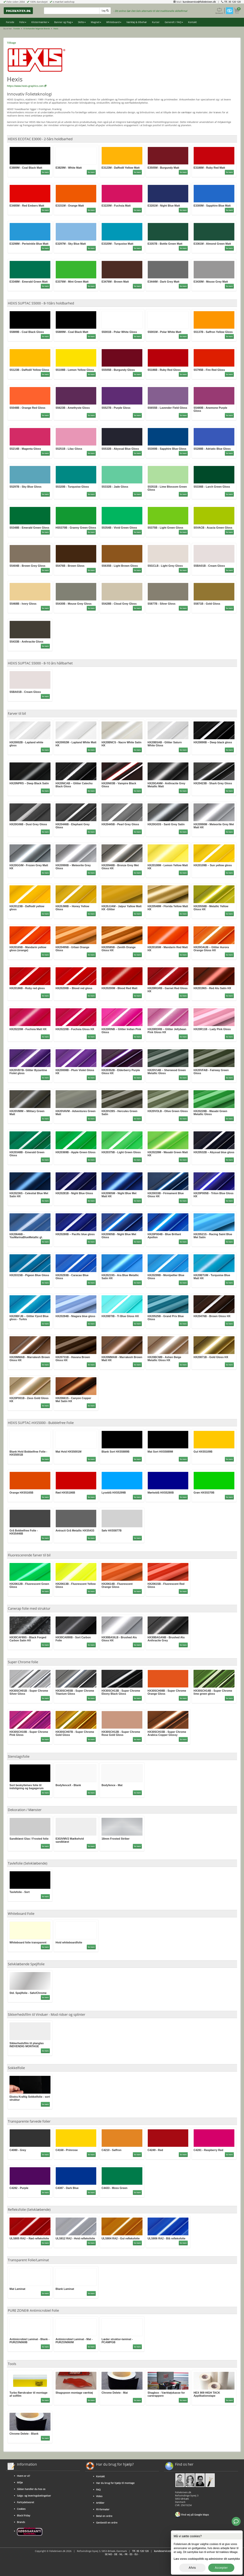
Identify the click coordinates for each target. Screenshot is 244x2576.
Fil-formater (102, 2509)
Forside (10, 22)
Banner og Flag (63, 22)
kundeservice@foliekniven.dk (199, 1)
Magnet (96, 22)
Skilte (82, 22)
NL (121, 2554)
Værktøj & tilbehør (136, 22)
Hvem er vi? (23, 2475)
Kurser (156, 22)
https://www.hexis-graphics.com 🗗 (26, 86)
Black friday (23, 2515)
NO (110, 2554)
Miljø (20, 2482)
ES (131, 2554)
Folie (22, 22)
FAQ (98, 2489)
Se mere (45, 172)
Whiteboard (113, 22)
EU (136, 2554)
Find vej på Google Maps (192, 2515)
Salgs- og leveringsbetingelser (34, 2495)
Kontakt (192, 22)
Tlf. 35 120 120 (232, 1)
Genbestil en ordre (106, 2522)
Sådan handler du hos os (31, 2489)
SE (106, 2554)
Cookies (21, 2508)
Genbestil (219, 10)
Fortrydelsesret (25, 2502)
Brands (21, 2522)
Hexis (55, 28)
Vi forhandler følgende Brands (36, 28)
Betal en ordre (104, 2516)
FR (126, 2554)
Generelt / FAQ (174, 22)
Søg (105, 10)
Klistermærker (40, 22)
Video (99, 2496)
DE (115, 2554)
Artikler (100, 2502)
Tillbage (11, 42)
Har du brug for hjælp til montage (115, 2483)
